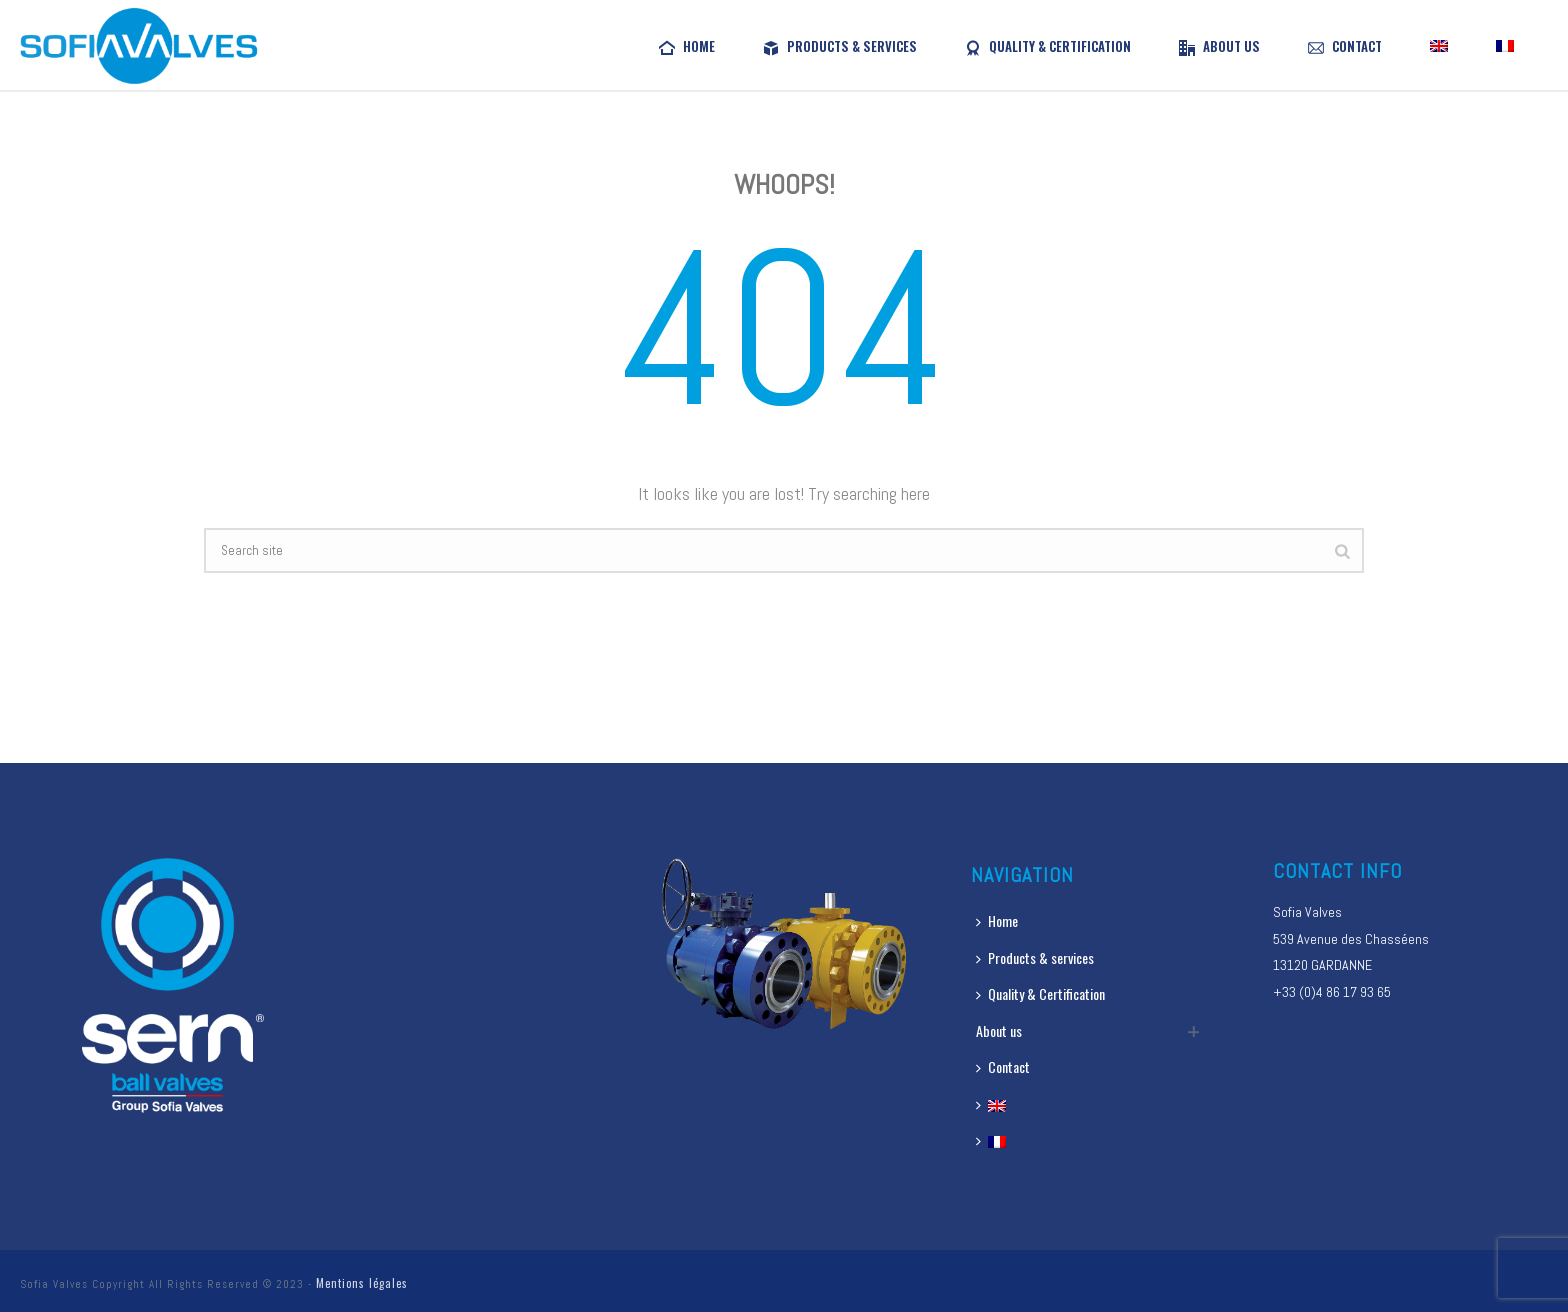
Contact (1345, 46)
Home (687, 46)
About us (1219, 46)
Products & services (840, 46)
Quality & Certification (1048, 46)
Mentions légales (362, 1283)
